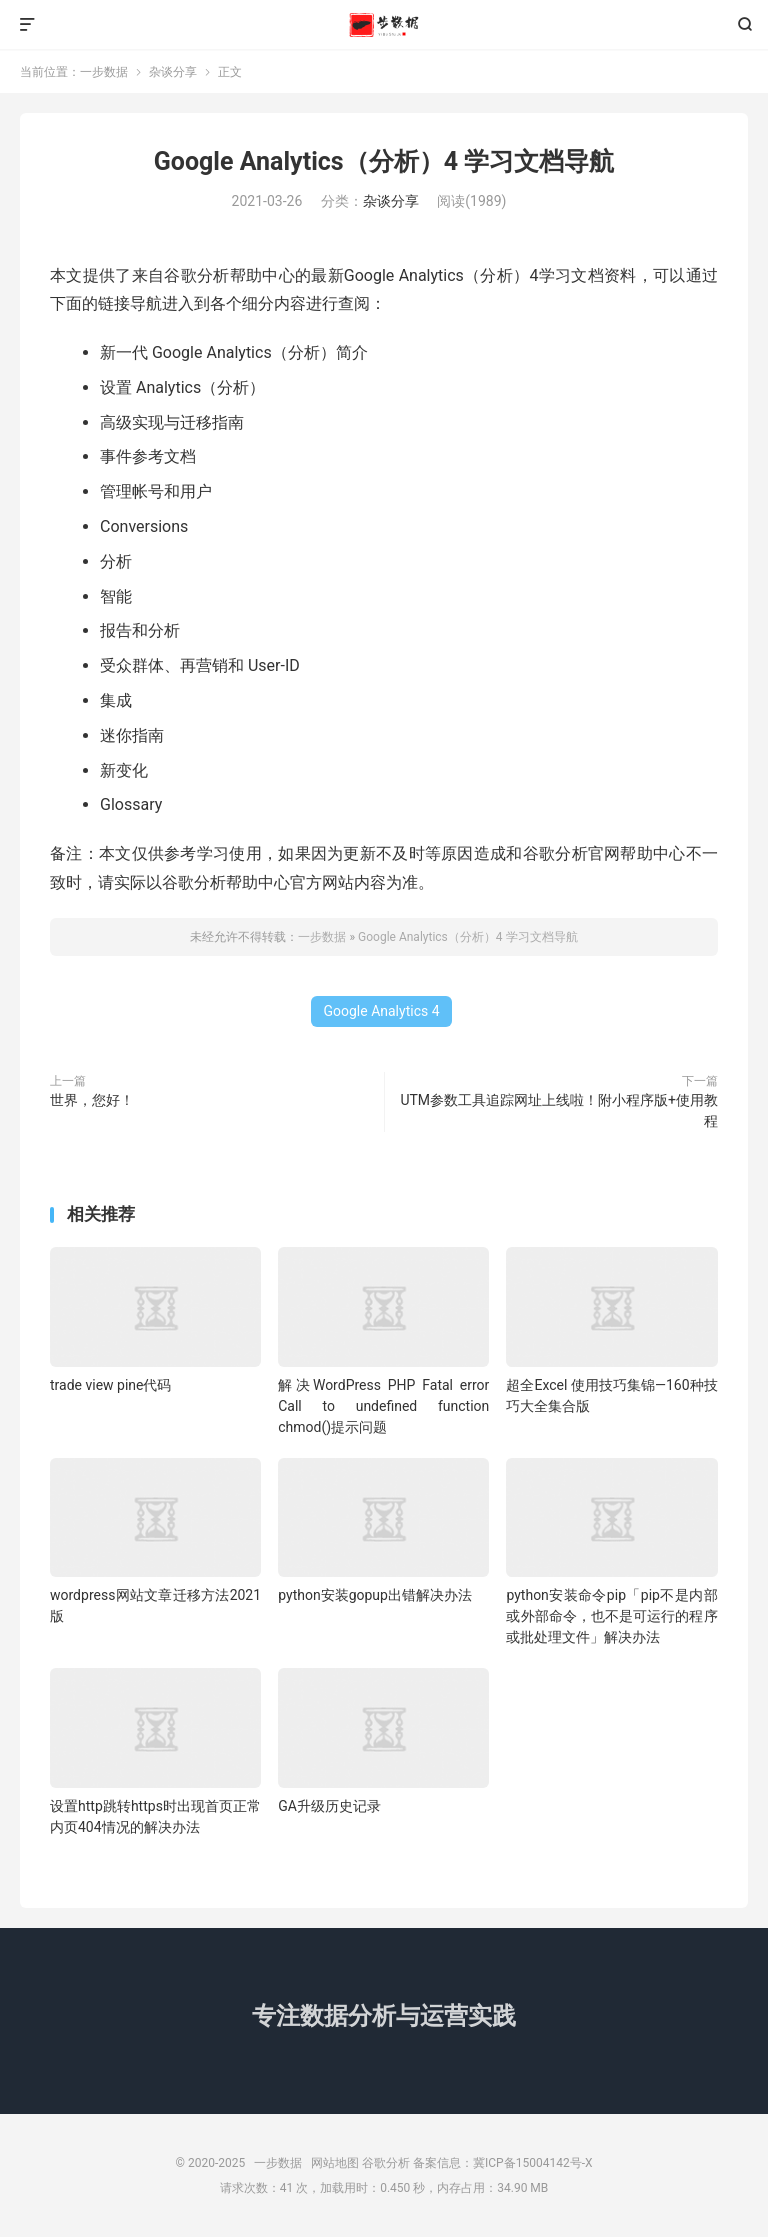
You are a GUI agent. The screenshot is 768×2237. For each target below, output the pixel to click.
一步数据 (383, 25)
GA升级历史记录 (329, 1806)
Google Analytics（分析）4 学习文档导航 (384, 161)
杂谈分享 (173, 72)
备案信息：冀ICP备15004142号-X (502, 2163)
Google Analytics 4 (381, 1011)
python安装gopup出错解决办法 (375, 1595)
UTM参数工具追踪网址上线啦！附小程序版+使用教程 (559, 1110)
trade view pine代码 (110, 1385)
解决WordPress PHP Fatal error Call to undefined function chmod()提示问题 (383, 1406)
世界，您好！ (92, 1100)
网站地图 (335, 2163)
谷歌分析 (386, 2163)
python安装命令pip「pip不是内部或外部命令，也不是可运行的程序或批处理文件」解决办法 (611, 1616)
